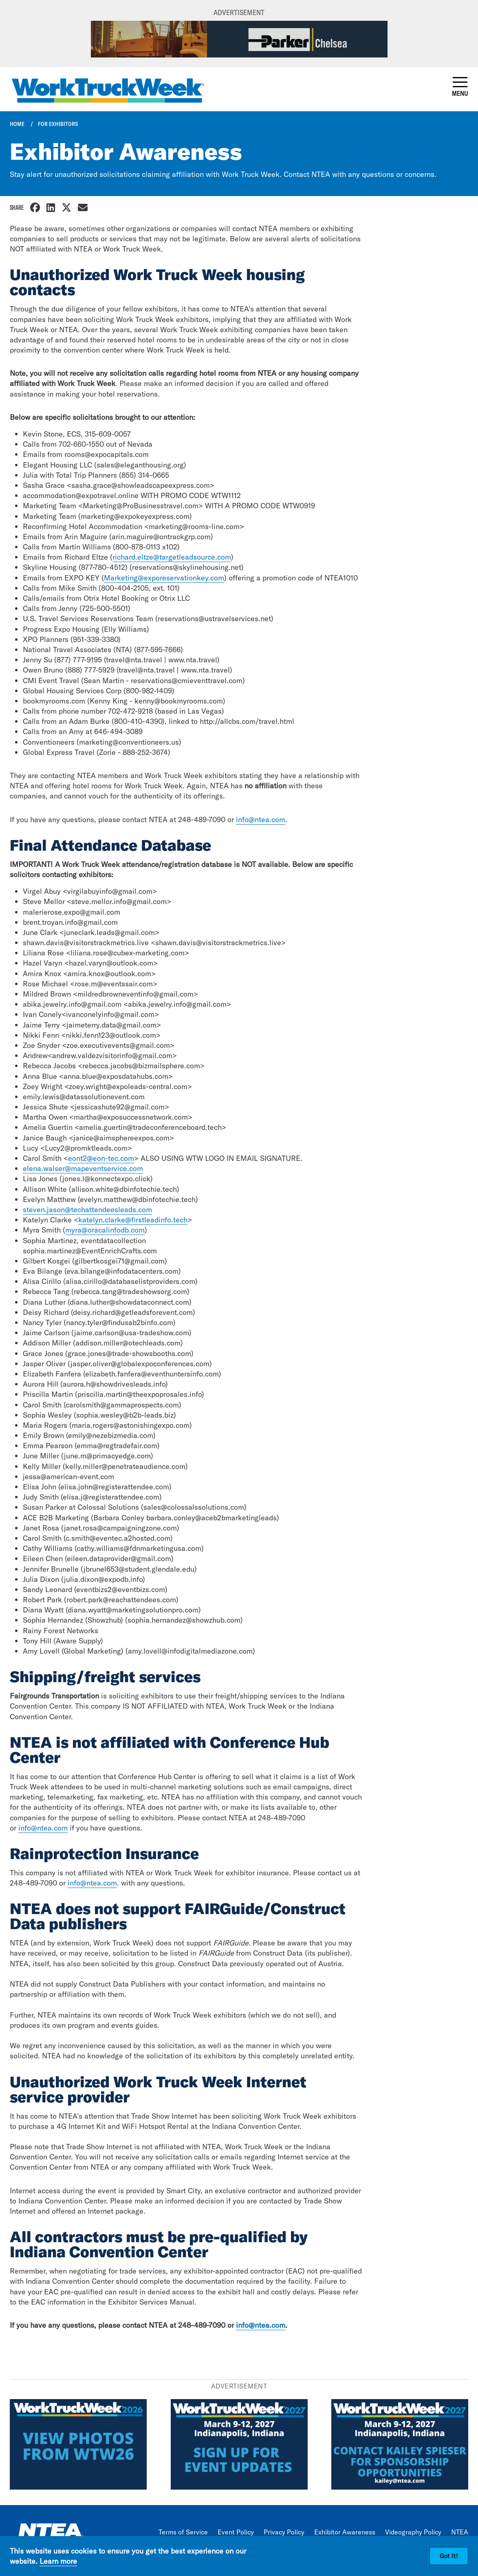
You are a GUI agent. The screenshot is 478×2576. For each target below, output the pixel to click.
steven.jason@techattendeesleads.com (87, 1209)
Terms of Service (183, 2532)
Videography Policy (413, 2532)
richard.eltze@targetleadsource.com (171, 557)
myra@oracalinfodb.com (105, 1230)
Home (17, 124)
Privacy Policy (284, 2532)
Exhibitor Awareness (344, 2532)
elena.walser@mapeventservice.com (83, 1168)
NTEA (459, 2532)
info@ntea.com (260, 819)
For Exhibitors (58, 124)
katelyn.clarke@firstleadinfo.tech (132, 1219)
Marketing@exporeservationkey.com (164, 577)
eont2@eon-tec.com (101, 1158)
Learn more (58, 2561)
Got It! (449, 2556)
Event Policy (236, 2532)
